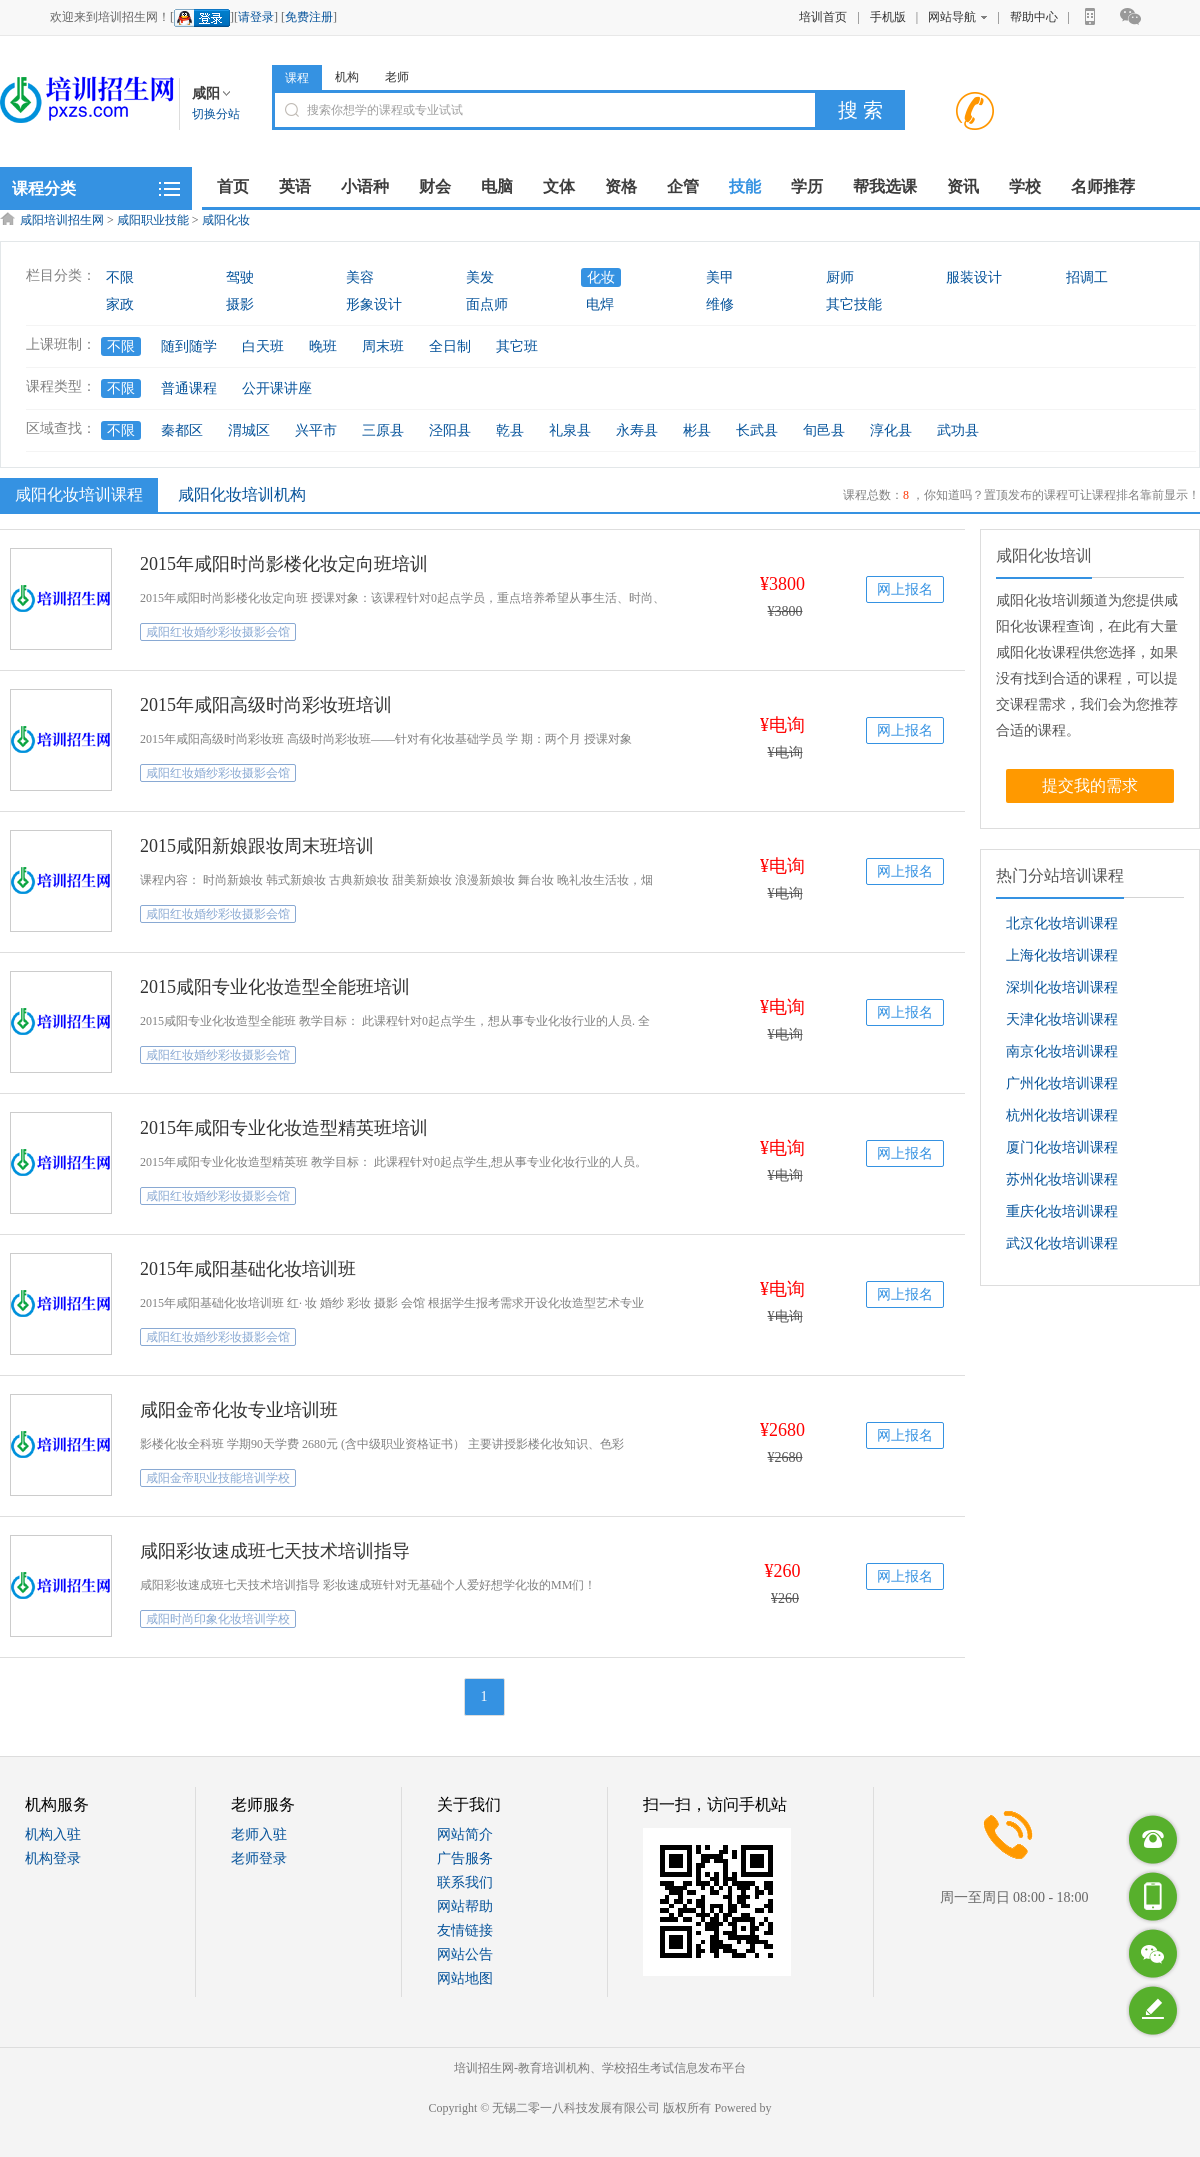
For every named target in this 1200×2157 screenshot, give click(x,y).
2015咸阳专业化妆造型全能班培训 (275, 987)
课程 (297, 78)
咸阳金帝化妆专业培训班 (239, 1410)
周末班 (383, 346)
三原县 (383, 430)
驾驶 (240, 277)
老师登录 (259, 1858)
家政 (120, 304)
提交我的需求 (1090, 785)
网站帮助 (465, 1906)
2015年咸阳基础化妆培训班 (248, 1269)
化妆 (601, 277)
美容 (360, 277)
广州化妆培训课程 (1062, 1083)
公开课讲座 (277, 388)
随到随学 (189, 346)
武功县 (958, 430)
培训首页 (823, 17)
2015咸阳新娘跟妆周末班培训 (257, 846)
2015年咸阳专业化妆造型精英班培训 (284, 1128)
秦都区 (182, 430)
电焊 (600, 304)
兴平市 (316, 430)
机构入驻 (53, 1834)
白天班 (263, 346)
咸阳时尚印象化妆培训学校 (218, 1619)
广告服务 (465, 1858)
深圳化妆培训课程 (1062, 987)
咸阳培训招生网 (62, 220)
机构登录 (53, 1858)
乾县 (510, 430)
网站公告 (465, 1954)
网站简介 (465, 1834)
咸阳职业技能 (153, 220)
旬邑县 (824, 430)
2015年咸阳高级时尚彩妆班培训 (266, 705)
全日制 (450, 346)
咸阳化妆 (226, 220)
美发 (480, 277)
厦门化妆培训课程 (1062, 1147)
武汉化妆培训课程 (1062, 1243)
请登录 (256, 17)
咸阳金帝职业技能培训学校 (218, 1478)
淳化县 (891, 430)
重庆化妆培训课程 (1062, 1211)
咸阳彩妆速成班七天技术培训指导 (275, 1551)
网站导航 (957, 17)
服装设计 (974, 277)
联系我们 (465, 1882)
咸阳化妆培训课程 (76, 494)
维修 (720, 304)
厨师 (840, 277)
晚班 (323, 346)
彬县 (697, 430)
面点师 (487, 304)
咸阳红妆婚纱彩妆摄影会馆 (218, 632)
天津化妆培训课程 (1062, 1019)
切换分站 (216, 114)
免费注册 (309, 17)
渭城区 (249, 430)
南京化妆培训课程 (1062, 1051)
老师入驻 (259, 1834)
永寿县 (637, 430)
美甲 (720, 277)
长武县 (757, 430)
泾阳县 (450, 430)
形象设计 (374, 304)
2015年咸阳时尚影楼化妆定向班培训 (284, 564)
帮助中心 (1034, 17)
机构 (347, 77)
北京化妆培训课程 (1062, 923)
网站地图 (465, 1978)
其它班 (517, 346)
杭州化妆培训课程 (1062, 1115)
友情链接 (465, 1930)
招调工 (1087, 277)
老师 (397, 77)
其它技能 (854, 304)
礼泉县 (570, 430)
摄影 (240, 304)
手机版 (888, 17)
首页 (233, 186)
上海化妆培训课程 (1062, 955)
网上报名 (905, 589)
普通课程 (189, 388)
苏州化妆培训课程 (1062, 1179)
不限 (120, 277)
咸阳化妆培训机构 (242, 494)
